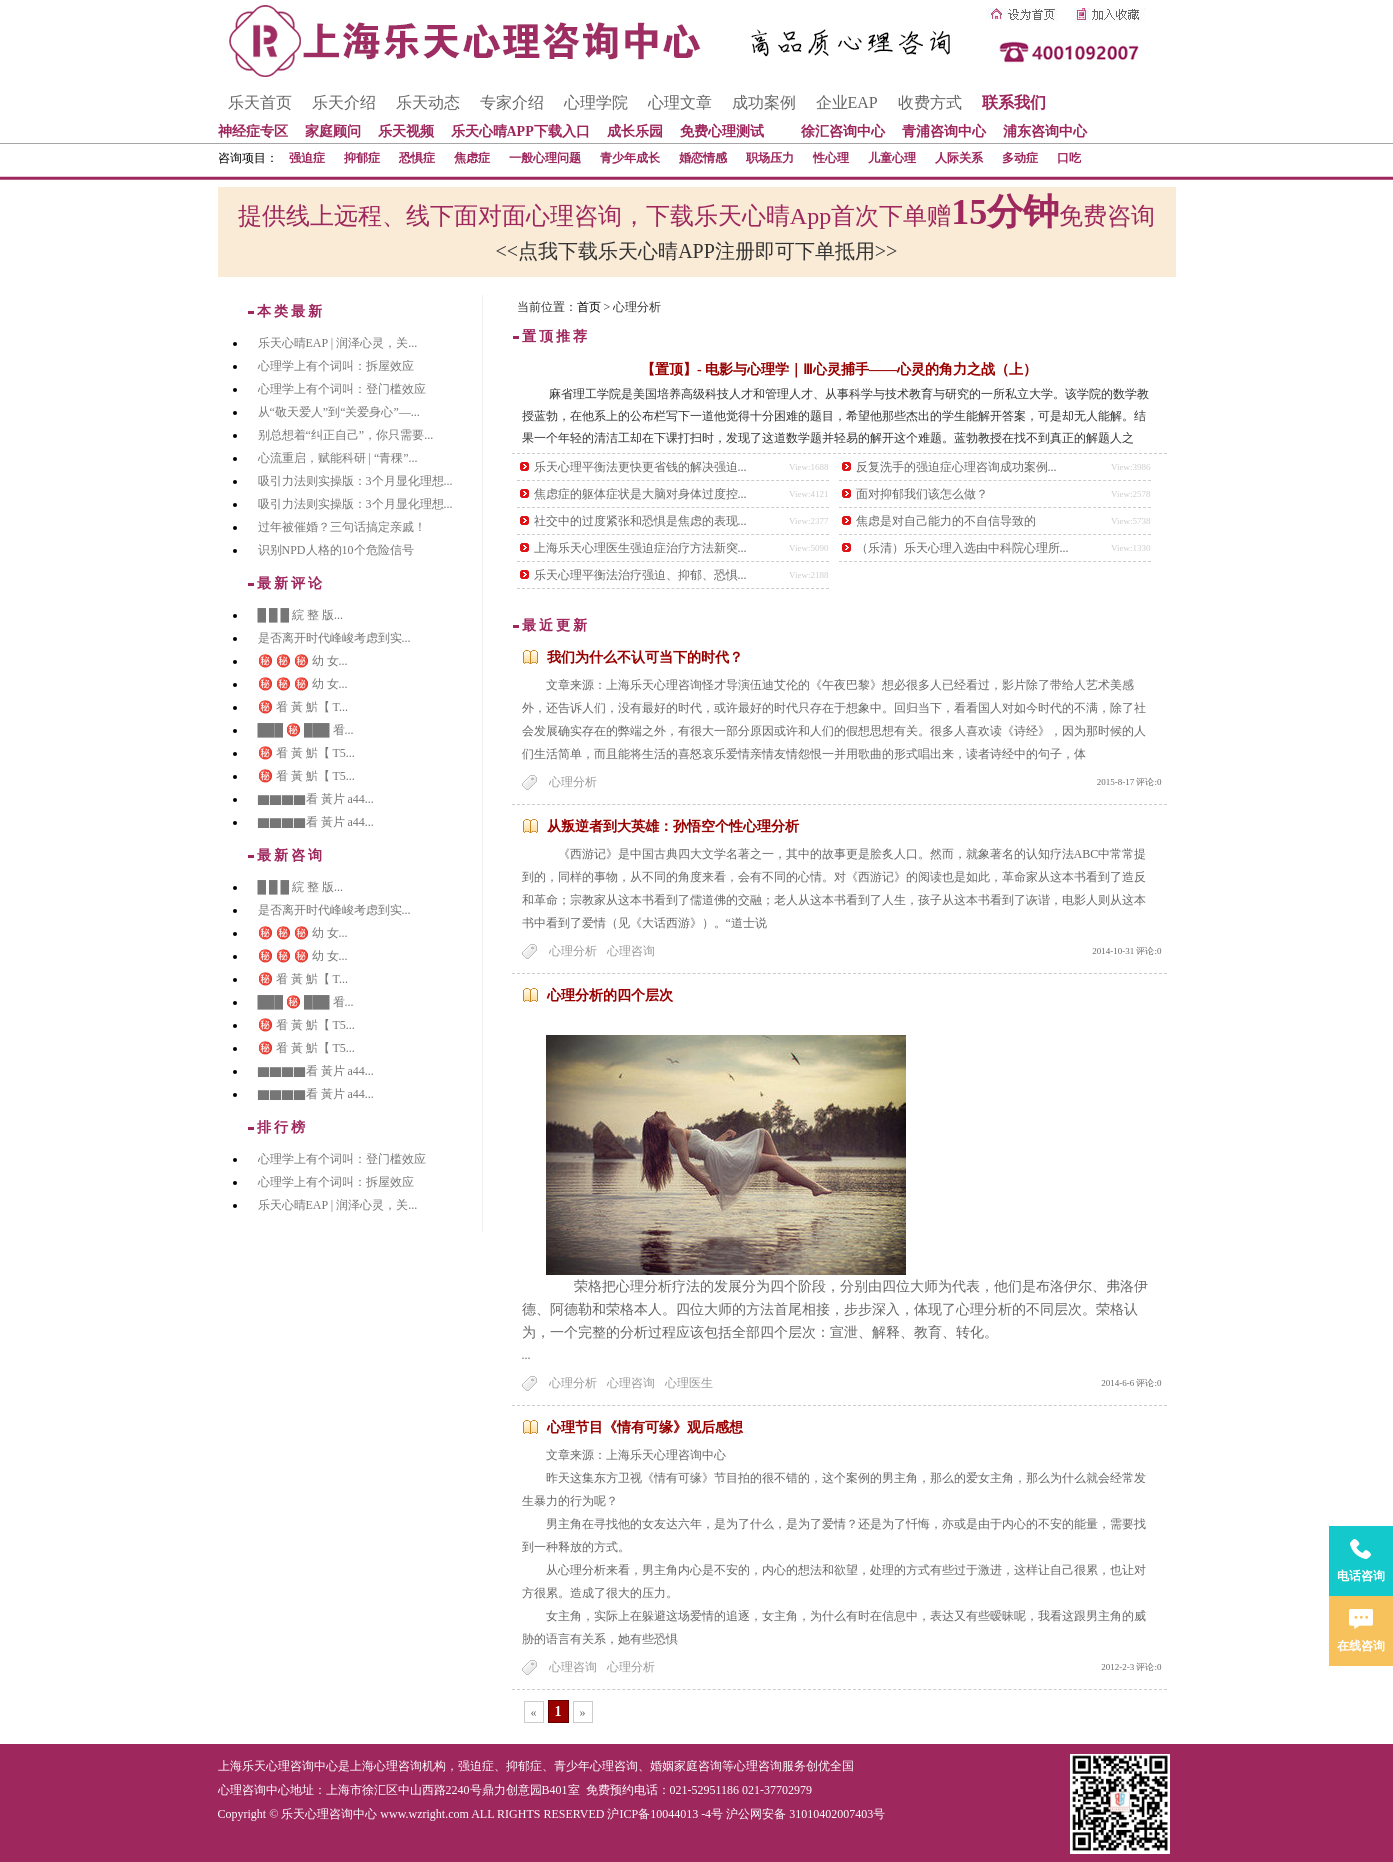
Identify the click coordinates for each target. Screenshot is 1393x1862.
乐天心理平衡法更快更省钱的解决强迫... (640, 467)
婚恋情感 (703, 158)
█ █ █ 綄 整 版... (301, 615)
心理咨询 (631, 951)
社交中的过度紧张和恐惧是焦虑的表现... (640, 521)
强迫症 (307, 158)
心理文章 (680, 102)
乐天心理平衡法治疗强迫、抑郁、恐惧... (640, 575)
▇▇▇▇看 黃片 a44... (316, 799)
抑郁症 (362, 158)
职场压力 (770, 158)
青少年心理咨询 (596, 1766)
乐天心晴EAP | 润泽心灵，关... (338, 343)
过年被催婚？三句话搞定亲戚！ (342, 527)
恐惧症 (417, 158)
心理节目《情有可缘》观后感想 (645, 1427)
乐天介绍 (344, 102)
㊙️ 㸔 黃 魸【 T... (303, 707)
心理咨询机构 (410, 1766)
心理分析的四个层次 (610, 995)
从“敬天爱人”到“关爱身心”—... (339, 412)
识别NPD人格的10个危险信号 (336, 550)
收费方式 (930, 102)
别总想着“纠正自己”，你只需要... (346, 435)
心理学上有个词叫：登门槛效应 (342, 389)
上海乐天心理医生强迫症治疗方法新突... (640, 548)
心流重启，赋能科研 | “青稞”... (338, 458)
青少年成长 (630, 158)
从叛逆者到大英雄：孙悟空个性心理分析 (673, 826)
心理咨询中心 (254, 1790)
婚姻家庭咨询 (686, 1766)
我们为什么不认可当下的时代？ (645, 657)
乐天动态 (428, 102)
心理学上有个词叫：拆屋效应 (336, 366)
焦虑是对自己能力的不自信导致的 (946, 521)
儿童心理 (892, 158)
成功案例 (764, 102)
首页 (589, 307)
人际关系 (959, 158)
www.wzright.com (424, 1814)
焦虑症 (472, 158)
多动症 (1020, 158)
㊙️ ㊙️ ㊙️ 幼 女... (303, 661)
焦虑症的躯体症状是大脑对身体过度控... (640, 494)
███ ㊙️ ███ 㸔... (306, 730)
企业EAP (847, 102)
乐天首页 (260, 102)
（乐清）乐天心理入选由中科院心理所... (962, 548)
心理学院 (596, 102)
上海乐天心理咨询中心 (278, 1766)
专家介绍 (512, 102)
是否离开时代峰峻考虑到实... (334, 638)
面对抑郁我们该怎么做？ (922, 494)
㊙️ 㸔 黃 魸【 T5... (306, 753)
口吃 (1069, 158)
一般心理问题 (545, 158)
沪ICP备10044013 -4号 (665, 1814)
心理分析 (573, 782)
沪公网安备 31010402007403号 (805, 1814)
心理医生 (689, 1383)
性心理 (831, 158)
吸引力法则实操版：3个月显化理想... (355, 481)
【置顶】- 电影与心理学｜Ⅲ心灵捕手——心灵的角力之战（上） (839, 369)
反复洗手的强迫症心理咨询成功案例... (956, 467)
